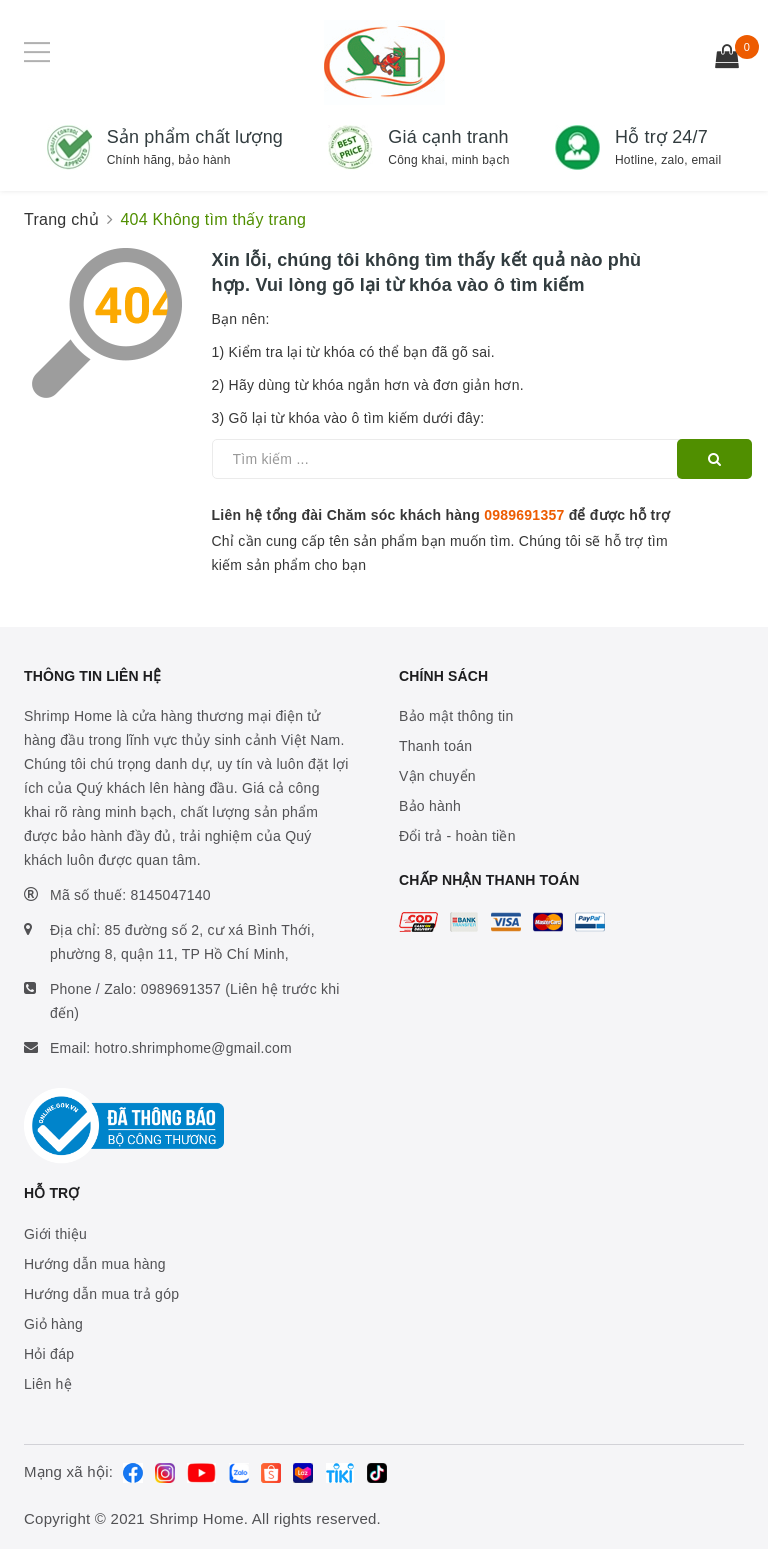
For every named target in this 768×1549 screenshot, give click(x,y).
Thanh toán (435, 746)
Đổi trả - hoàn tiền (457, 836)
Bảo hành (430, 806)
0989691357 (524, 515)
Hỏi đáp (49, 1354)
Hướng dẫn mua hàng (95, 1264)
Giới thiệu (55, 1234)
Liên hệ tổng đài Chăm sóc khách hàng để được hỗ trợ (441, 515)
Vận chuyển (437, 776)
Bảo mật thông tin (456, 716)
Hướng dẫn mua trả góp (101, 1294)
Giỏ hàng (53, 1324)
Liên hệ (48, 1384)
